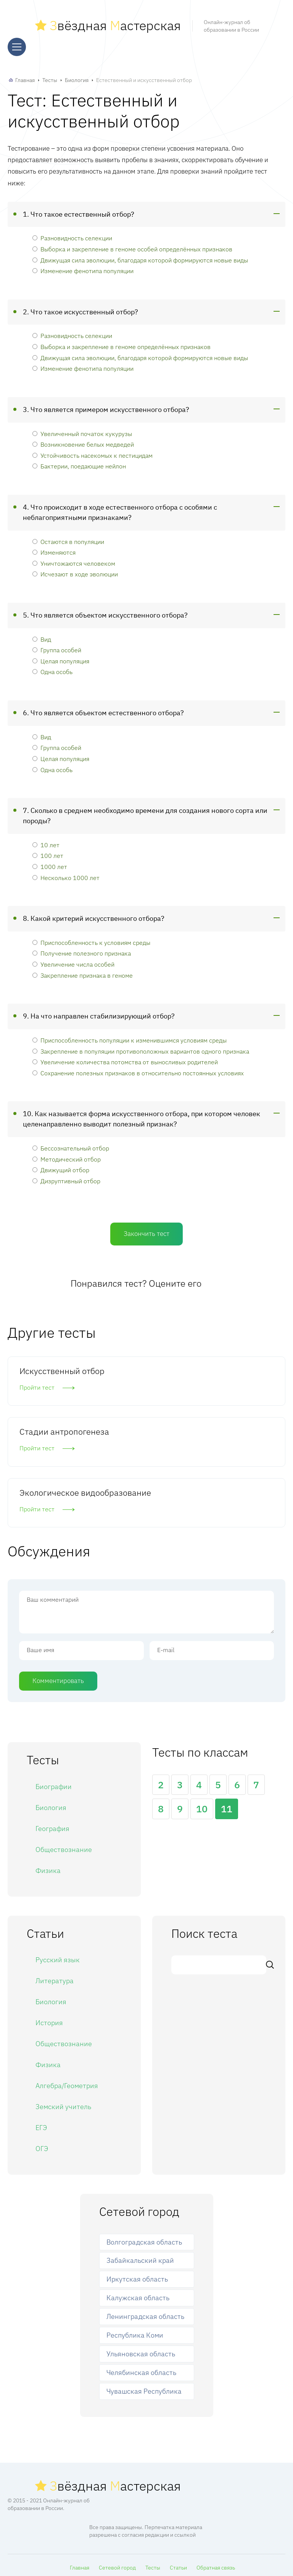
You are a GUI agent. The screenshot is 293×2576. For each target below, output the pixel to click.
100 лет (47, 852)
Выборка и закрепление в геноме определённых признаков (121, 343)
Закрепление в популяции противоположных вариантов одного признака (140, 1048)
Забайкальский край (140, 2257)
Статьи (178, 2564)
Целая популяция (60, 657)
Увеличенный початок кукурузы (82, 430)
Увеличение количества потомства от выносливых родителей (125, 1058)
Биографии (53, 1783)
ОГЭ (41, 2145)
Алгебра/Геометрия (66, 2082)
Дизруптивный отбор (66, 1177)
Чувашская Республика (144, 2387)
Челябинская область (141, 2369)
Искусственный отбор (62, 1367)
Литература (54, 1977)
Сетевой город (117, 2564)
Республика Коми (134, 2331)
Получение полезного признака (81, 950)
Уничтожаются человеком (73, 560)
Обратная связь (215, 2564)
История (49, 2019)
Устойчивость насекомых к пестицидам (92, 452)
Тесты (49, 76)
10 (202, 1805)
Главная (25, 76)
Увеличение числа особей (73, 961)
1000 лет (49, 863)
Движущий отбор (60, 1166)
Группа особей (56, 646)
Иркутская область (137, 2276)
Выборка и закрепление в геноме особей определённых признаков (132, 245)
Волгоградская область (144, 2238)
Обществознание (63, 1846)
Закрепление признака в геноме (82, 972)
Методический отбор (66, 1156)
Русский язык (57, 1956)
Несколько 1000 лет (66, 874)
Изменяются (54, 549)
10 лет (46, 841)
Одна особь (52, 669)
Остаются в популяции (68, 538)
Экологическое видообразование (85, 1489)
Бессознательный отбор (70, 1145)
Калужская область (137, 2294)
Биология (77, 76)
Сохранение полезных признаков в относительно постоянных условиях (138, 1069)
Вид (41, 636)
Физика (48, 1867)
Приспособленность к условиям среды (91, 939)
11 (226, 1805)
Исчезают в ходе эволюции (75, 571)
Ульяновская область (140, 2350)
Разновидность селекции (72, 235)
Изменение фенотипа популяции (83, 267)
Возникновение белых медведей (83, 441)
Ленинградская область (145, 2313)
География (52, 1825)
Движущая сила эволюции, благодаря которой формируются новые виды (140, 257)
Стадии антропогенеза (64, 1428)
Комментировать (58, 1677)
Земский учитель (63, 2103)
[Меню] (17, 45)
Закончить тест (146, 1230)
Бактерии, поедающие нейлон (79, 463)
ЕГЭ (41, 2124)
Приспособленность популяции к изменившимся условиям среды (129, 1037)
